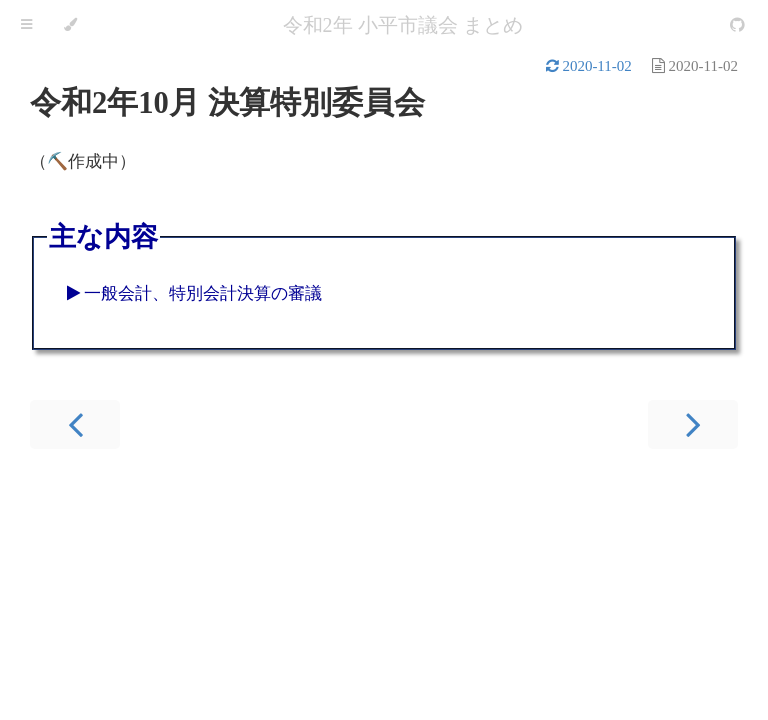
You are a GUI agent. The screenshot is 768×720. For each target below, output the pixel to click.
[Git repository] (737, 25)
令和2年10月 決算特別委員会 (227, 103)
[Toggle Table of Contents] (26, 25)
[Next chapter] (693, 424)
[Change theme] (70, 25)
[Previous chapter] (75, 424)
